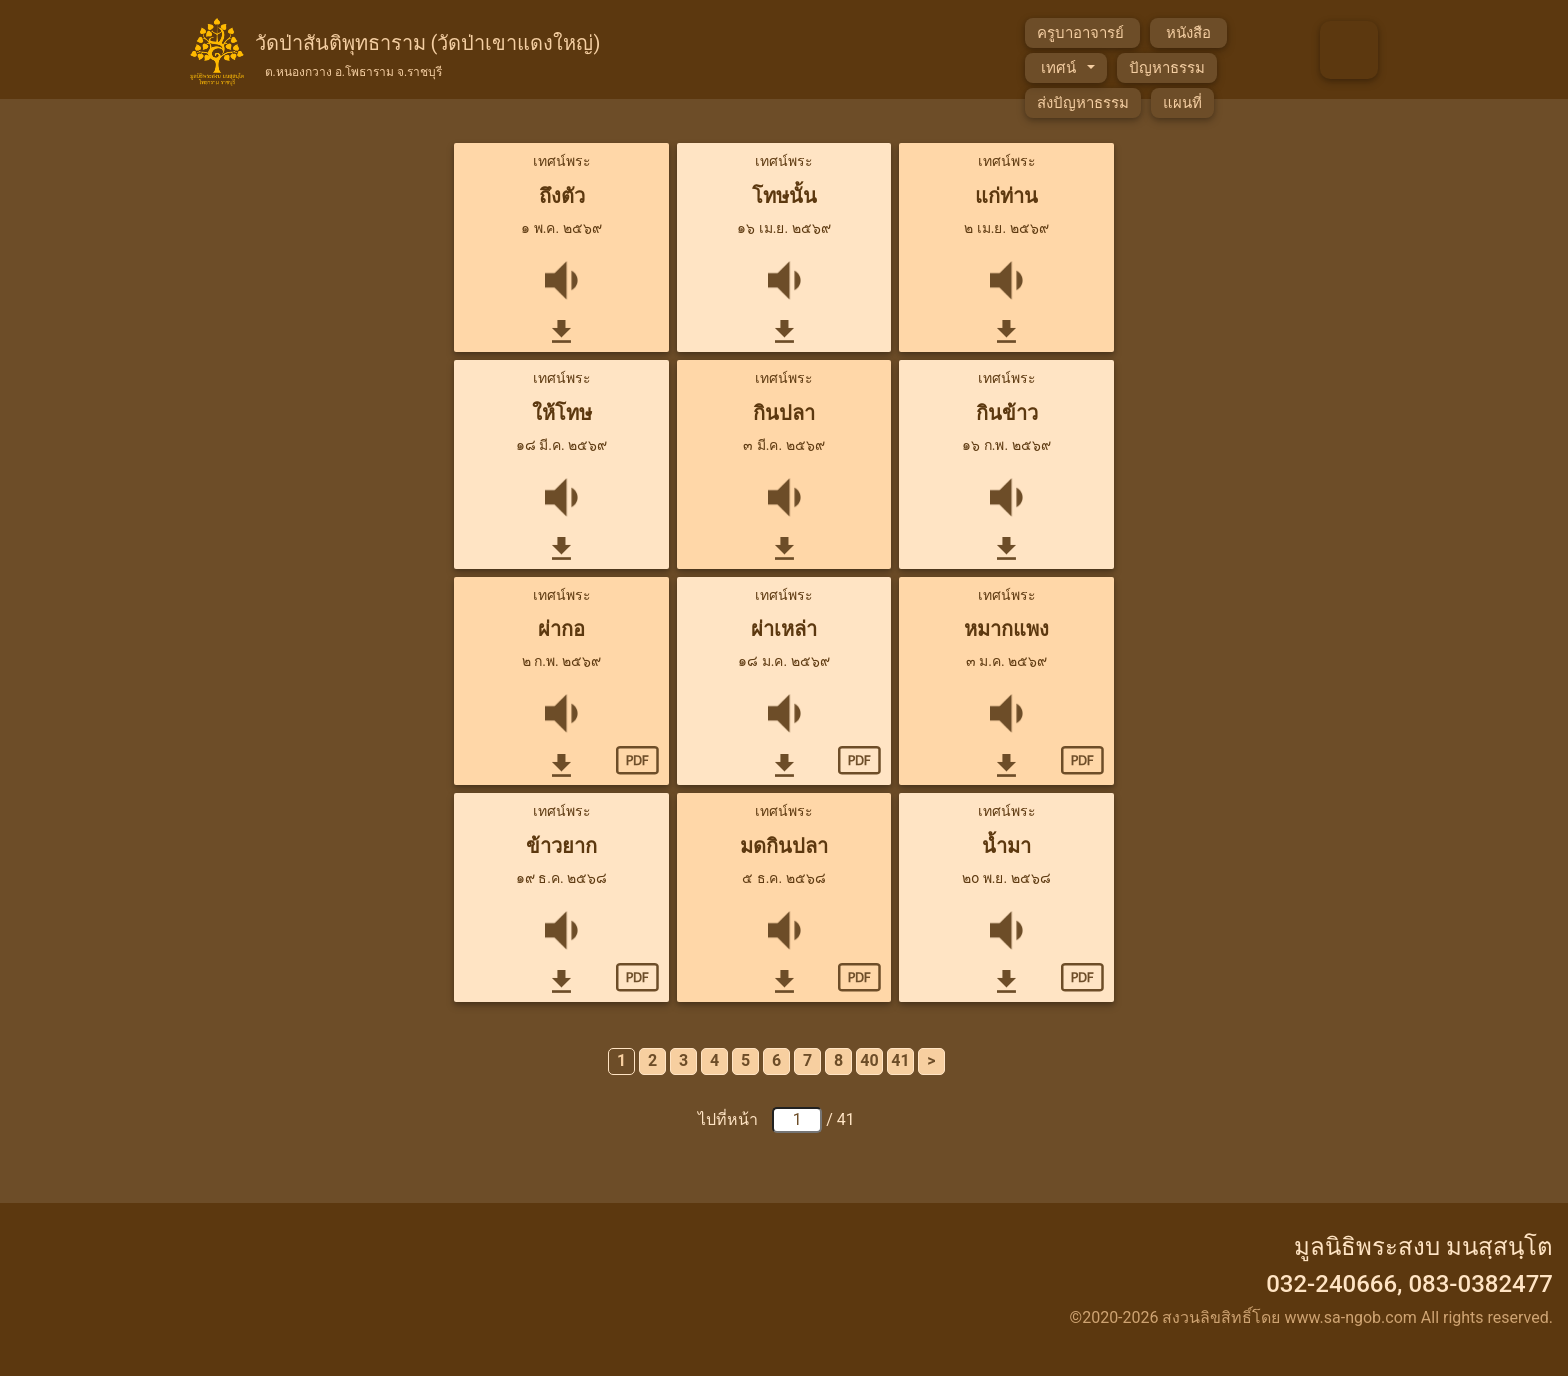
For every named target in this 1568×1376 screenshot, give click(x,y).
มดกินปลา (784, 846)
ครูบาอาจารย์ (1082, 33)
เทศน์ (1060, 68)
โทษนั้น (784, 196)
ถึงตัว (562, 196)
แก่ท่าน (1006, 196)
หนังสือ (1188, 33)
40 (869, 1060)
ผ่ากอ (561, 629)
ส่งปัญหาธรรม (1083, 103)
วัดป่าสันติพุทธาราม (428, 53)
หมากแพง (1006, 629)
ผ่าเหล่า (784, 629)
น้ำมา (1006, 846)
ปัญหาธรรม (1167, 68)
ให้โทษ (562, 413)
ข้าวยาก (561, 846)
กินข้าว (1007, 413)
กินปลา (784, 413)
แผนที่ (1182, 103)
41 (900, 1060)
